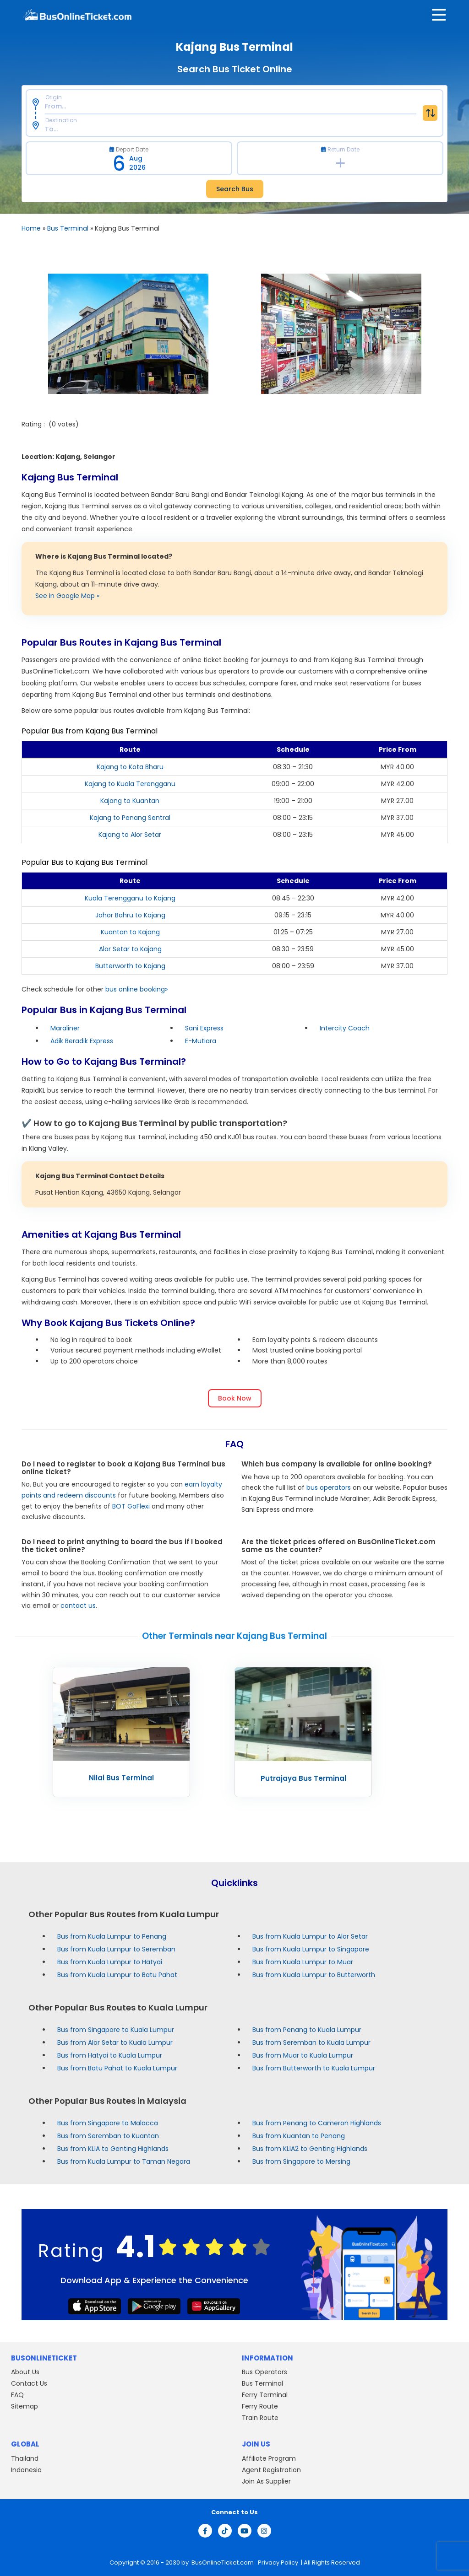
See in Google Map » (67, 595)
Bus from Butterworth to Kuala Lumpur (313, 2068)
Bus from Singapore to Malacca (107, 2123)
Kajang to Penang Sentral (130, 817)
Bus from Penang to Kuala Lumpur (306, 2029)
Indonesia (26, 2469)
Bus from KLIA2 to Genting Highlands (309, 2148)
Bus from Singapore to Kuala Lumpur (115, 2029)
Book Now (234, 1398)
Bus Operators (264, 2372)
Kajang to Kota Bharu (130, 766)
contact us (78, 1605)
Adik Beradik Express (81, 1040)
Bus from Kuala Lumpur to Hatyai (109, 1962)
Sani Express (204, 1028)
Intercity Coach (345, 1028)
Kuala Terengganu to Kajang (130, 898)
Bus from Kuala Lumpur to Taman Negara (123, 2161)
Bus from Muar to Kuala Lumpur (302, 2055)
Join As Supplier (266, 2481)
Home (31, 228)
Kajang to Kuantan (129, 800)
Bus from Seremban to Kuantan (108, 2135)
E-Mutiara (200, 1040)
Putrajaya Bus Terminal (303, 1778)
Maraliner (65, 1028)
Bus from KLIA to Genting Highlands (113, 2148)
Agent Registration (271, 2469)
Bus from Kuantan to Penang (298, 2135)
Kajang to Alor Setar (129, 834)
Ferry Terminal (265, 2394)
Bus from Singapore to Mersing (301, 2161)
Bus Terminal (67, 228)
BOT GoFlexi (131, 1506)
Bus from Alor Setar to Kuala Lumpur (115, 2042)
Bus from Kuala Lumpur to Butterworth (313, 1974)
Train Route (260, 2417)
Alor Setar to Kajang (130, 949)
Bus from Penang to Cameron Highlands (316, 2123)
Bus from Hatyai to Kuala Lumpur (109, 2055)
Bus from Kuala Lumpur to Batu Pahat (117, 1974)
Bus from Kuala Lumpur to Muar (302, 1962)
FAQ (17, 2394)
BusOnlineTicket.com (223, 2562)
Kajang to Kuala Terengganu (130, 783)
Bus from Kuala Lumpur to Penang (111, 1936)
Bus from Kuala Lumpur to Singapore (310, 1949)
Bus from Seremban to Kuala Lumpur (311, 2042)
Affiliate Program (269, 2458)
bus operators (328, 1487)
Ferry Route (260, 2406)
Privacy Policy (277, 2562)
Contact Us (29, 2383)
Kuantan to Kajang (130, 932)
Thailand (24, 2458)
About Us (25, 2372)
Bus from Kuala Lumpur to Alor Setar (310, 1936)
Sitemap (24, 2406)
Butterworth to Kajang (130, 965)
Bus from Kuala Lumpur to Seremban (116, 1949)
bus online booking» (136, 989)
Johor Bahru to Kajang (130, 915)
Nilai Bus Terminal (121, 1778)
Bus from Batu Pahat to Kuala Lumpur (117, 2068)
